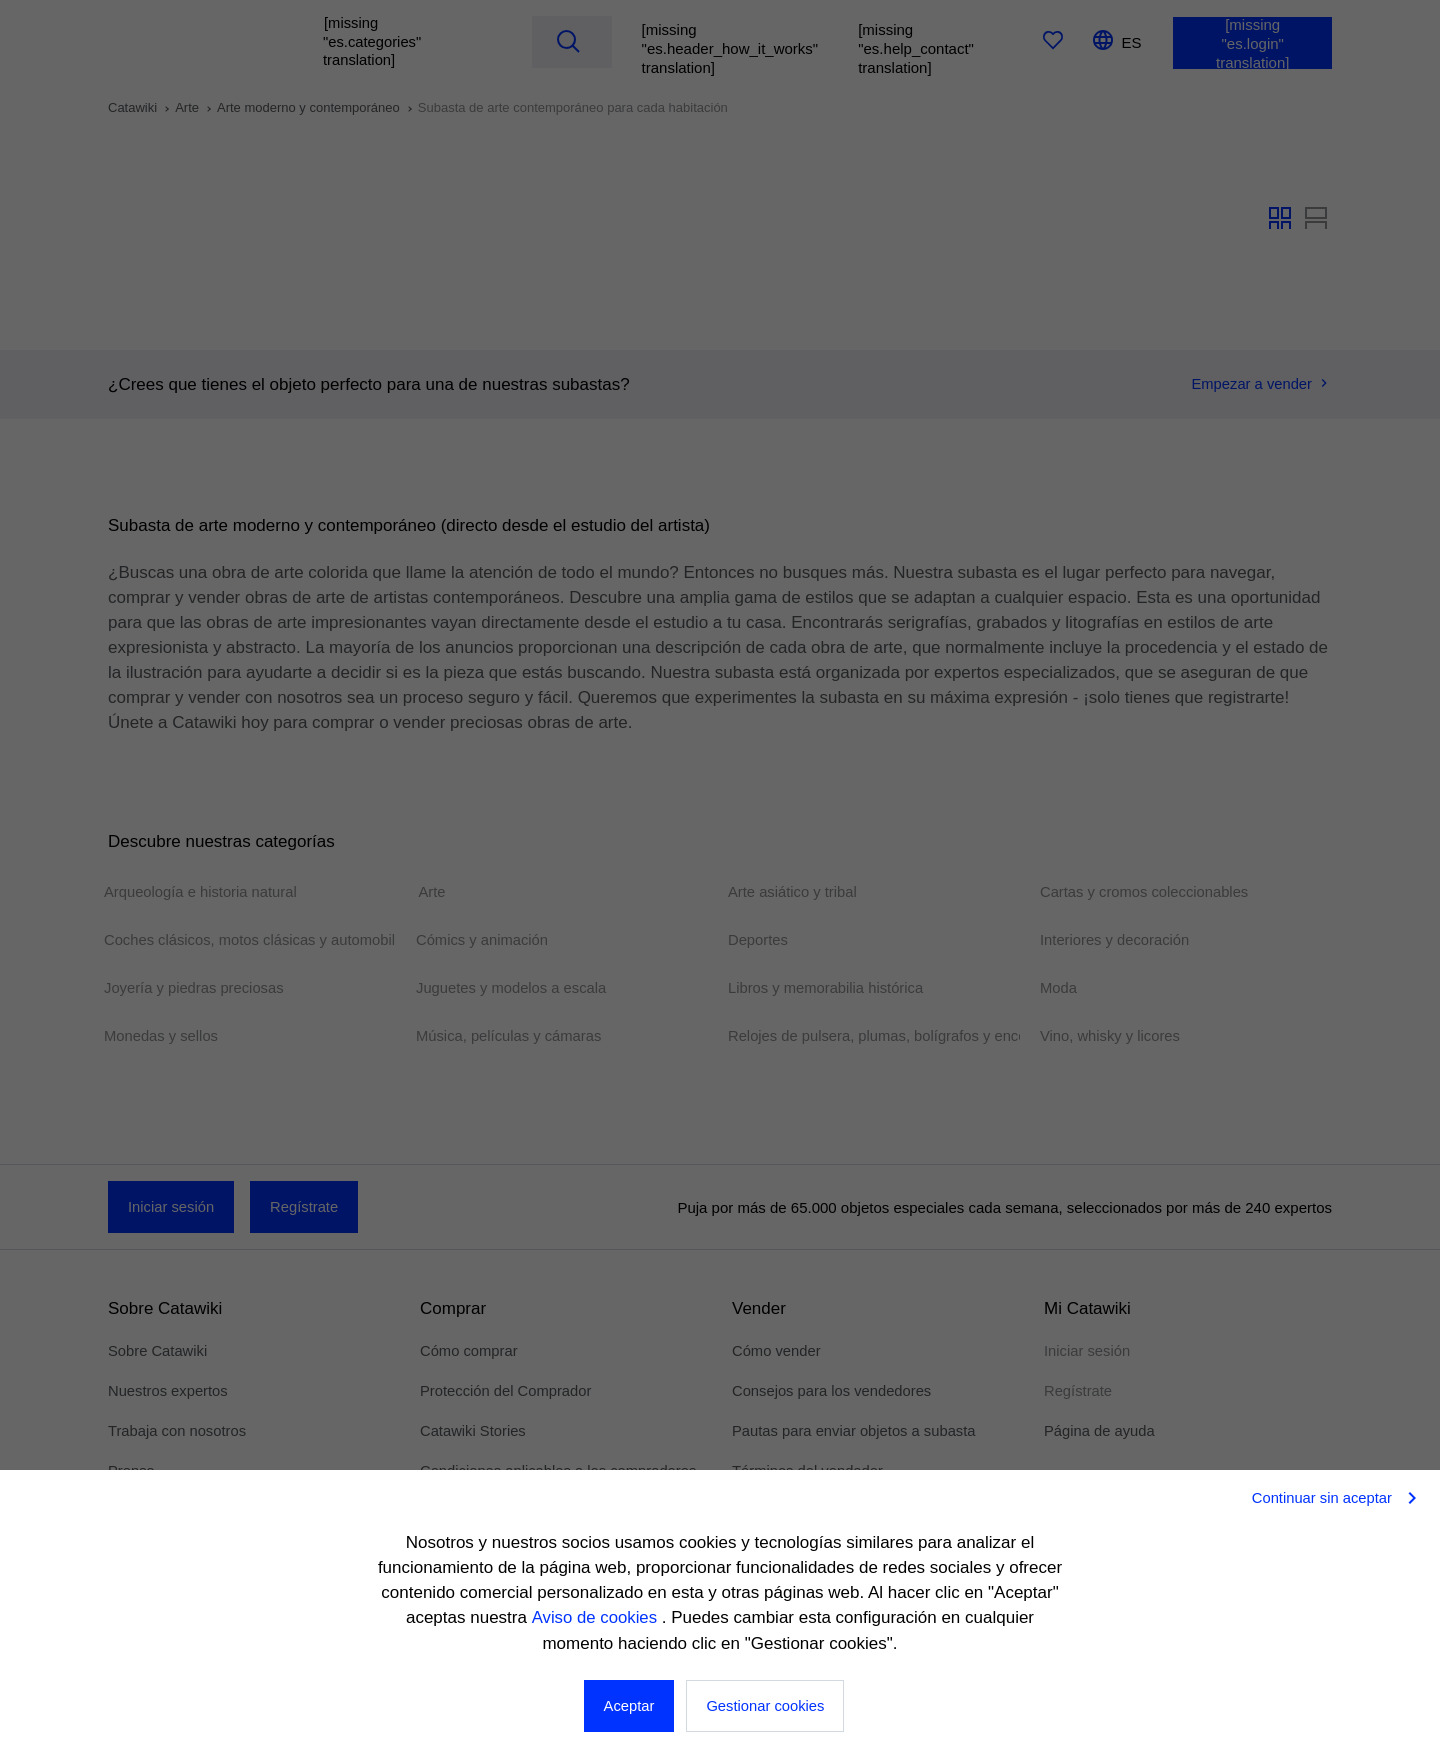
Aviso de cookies (596, 1618)
